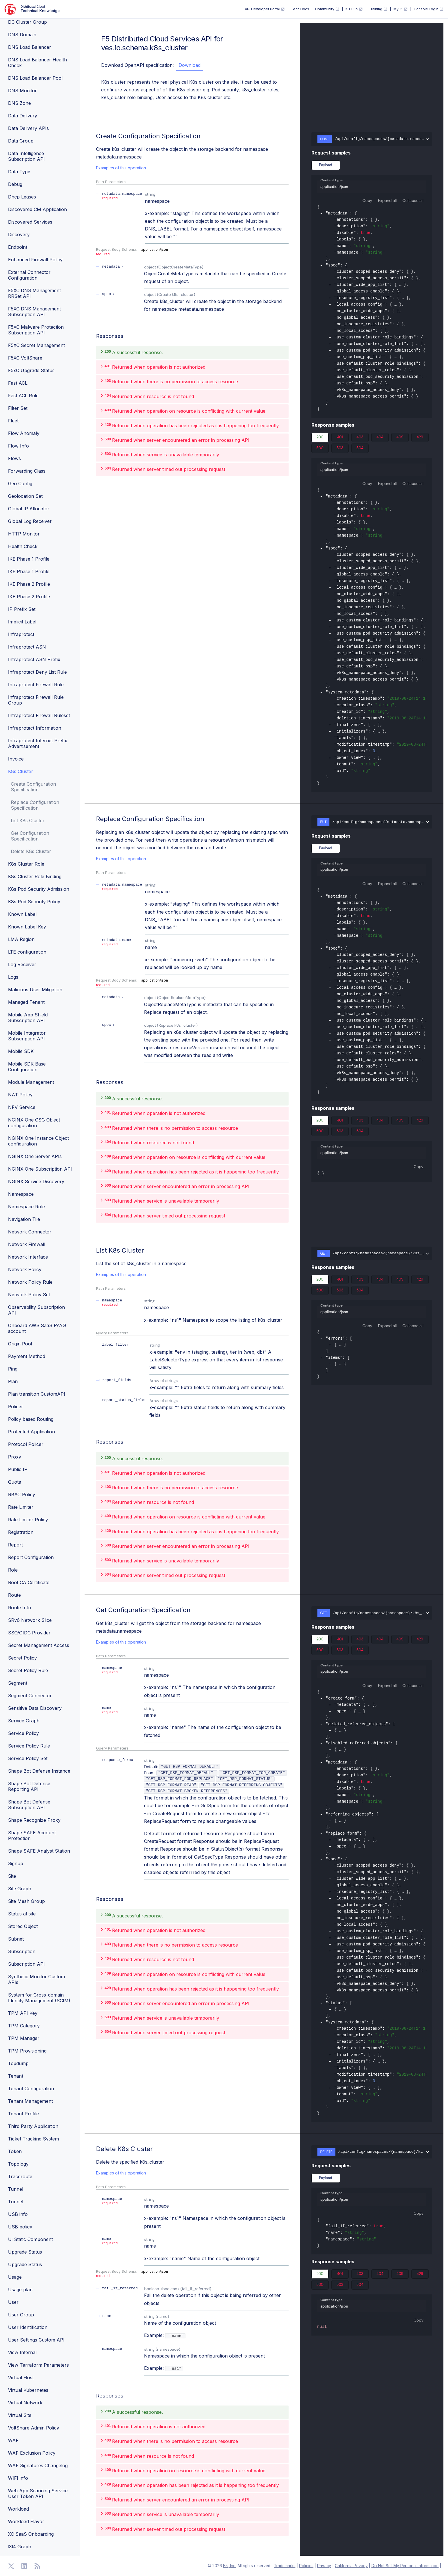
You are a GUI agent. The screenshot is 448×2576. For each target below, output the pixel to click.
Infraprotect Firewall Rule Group (36, 700)
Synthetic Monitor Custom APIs (36, 1979)
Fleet (13, 421)
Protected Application (31, 1432)
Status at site (22, 1914)
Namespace (21, 1194)
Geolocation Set (25, 496)
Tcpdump (18, 2063)
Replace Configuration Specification (35, 805)
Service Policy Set (27, 1758)
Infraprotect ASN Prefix (34, 659)
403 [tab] (360, 438)
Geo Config (20, 483)
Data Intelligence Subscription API (26, 156)
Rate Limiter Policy (28, 1519)
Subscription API (26, 1964)
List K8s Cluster (28, 820)
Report (15, 1545)
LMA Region (21, 939)
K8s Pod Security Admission (38, 889)
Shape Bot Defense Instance (39, 1771)
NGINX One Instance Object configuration (38, 1141)
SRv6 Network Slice (30, 1620)
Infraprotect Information (34, 728)
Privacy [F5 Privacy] (324, 2565)
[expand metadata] (113, 266)
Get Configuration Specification (30, 836)
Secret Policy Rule (28, 1670)
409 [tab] (400, 438)
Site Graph (19, 1888)
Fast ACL (17, 383)
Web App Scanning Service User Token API (38, 2493)
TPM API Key (22, 2013)
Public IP (17, 1469)
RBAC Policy (21, 1494)
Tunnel (15, 2189)
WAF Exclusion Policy (31, 2453)
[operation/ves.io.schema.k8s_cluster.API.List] (93, 1252)
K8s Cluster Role (26, 864)
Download (190, 65)
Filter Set (17, 408)
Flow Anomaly (23, 433)
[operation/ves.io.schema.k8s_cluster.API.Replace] (93, 821)
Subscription (21, 1951)
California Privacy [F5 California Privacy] (351, 2565)
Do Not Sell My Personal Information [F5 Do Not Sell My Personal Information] (405, 2565)
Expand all (387, 200)
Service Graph (23, 1721)
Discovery (19, 234)
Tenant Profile (23, 2113)
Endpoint (17, 247)
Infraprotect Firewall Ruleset (39, 715)
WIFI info (18, 2478)
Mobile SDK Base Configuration (27, 1066)
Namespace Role (26, 1206)
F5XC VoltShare (25, 358)
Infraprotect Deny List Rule (37, 672)
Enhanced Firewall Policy (35, 259)
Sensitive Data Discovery (35, 1708)
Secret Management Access (38, 1645)
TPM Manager (23, 2038)
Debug (15, 184)
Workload (18, 2509)
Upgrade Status (25, 2252)
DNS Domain (22, 34)
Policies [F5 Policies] (306, 2565)
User (13, 2302)
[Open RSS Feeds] (37, 2566)
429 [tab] (420, 438)
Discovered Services (30, 222)
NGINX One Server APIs (35, 1156)
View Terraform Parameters (38, 2365)
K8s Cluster (20, 771)
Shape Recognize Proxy (34, 1820)
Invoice (16, 759)
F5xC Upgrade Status (31, 370)
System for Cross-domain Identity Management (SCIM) (39, 1997)
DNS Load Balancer (29, 47)
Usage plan (20, 2289)
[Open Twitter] (11, 2566)
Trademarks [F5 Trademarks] (284, 2565)
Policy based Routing (30, 1419)
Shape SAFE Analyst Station (39, 1851)
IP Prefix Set (21, 609)
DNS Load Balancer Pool (35, 78)
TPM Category (24, 2026)
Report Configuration (31, 1557)
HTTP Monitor (24, 534)
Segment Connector (30, 1695)
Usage (15, 2277)
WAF (13, 2440)
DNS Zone (19, 103)
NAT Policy (20, 1095)
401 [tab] (340, 438)
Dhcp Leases (22, 197)
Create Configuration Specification (33, 787)
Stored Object (23, 1926)
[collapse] (321, 214)
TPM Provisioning (27, 2051)
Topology (18, 2164)
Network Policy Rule (30, 1282)
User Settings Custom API (36, 2340)
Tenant (15, 2076)
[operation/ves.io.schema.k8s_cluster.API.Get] (93, 1612)
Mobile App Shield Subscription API (28, 1017)
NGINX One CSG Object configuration (34, 1122)
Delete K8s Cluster (31, 851)
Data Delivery (22, 116)
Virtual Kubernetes (28, 2390)
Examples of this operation (121, 167)
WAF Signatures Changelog (38, 2465)
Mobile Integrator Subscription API (27, 1036)
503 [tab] (340, 449)
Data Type (19, 171)
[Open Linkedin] (24, 2566)
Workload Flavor (26, 2521)
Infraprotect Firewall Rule (36, 684)
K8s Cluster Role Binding (34, 876)
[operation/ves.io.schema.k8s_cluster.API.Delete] (93, 2152)
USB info (18, 2214)
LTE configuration (27, 952)
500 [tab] (319, 449)
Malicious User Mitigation (35, 989)
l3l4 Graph (19, 2546)
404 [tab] (380, 438)
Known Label (22, 914)
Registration (20, 1532)
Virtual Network (25, 2403)
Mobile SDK (21, 1051)
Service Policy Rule (29, 1746)
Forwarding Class (26, 471)
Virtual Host (21, 2377)
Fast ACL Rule (23, 395)
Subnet (16, 1939)
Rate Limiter (20, 1507)
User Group (21, 2315)
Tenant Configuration (31, 2088)
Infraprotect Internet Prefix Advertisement (37, 743)
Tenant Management (30, 2101)
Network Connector (29, 1232)
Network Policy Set (29, 1294)
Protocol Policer (25, 1444)
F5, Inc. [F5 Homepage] (229, 2565)
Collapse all (412, 200)
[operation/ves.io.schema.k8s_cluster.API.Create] (93, 136)
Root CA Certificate (28, 1582)
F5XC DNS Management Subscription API (34, 311)
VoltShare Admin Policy (33, 2428)
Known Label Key (27, 927)
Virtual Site (19, 2415)
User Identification (27, 2327)
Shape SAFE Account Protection (32, 1835)
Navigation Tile (24, 1219)
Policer (15, 1406)
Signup (15, 1863)
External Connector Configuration (29, 275)
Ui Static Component (30, 2239)
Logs (13, 977)
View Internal (22, 2352)
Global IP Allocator (28, 508)
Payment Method (26, 1356)
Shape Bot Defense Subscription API (29, 1804)
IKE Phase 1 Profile (28, 559)
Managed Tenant (26, 1002)
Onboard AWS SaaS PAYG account (37, 1328)
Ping (12, 1369)
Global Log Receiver (30, 521)
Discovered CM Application (37, 209)
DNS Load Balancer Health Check (37, 62)
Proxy (14, 1457)
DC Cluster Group (27, 22)
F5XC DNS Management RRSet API (34, 293)
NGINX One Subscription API (40, 1169)
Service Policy (23, 1733)
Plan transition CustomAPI (36, 1394)
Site (12, 1876)
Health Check (22, 546)
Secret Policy (22, 1658)
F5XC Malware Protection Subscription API (36, 330)
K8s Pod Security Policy (34, 901)
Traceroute (20, 2176)
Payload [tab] (325, 165)
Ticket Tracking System (33, 2139)
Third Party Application (33, 2126)
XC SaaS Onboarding (31, 2534)
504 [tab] (360, 449)
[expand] (330, 285)
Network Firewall (26, 1244)
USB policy (20, 2227)
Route (14, 1595)
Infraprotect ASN (27, 647)
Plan (13, 1381)
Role (13, 1570)
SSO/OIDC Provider (29, 1633)
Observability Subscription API (36, 1310)
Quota (14, 1482)
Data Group (20, 141)
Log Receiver (22, 964)
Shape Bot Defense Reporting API (29, 1786)
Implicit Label (22, 622)
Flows (14, 458)
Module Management (31, 1082)
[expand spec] (109, 294)
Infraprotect (21, 634)
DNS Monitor (22, 90)
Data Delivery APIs (28, 128)
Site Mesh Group (26, 1901)
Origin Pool (20, 1344)
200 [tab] (319, 438)
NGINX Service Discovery (36, 1181)
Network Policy (24, 1269)
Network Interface (28, 1257)
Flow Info (18, 446)
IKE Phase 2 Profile (29, 584)
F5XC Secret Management (36, 345)
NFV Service (21, 1107)
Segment (17, 1683)
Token (15, 2151)
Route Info (19, 1607)
